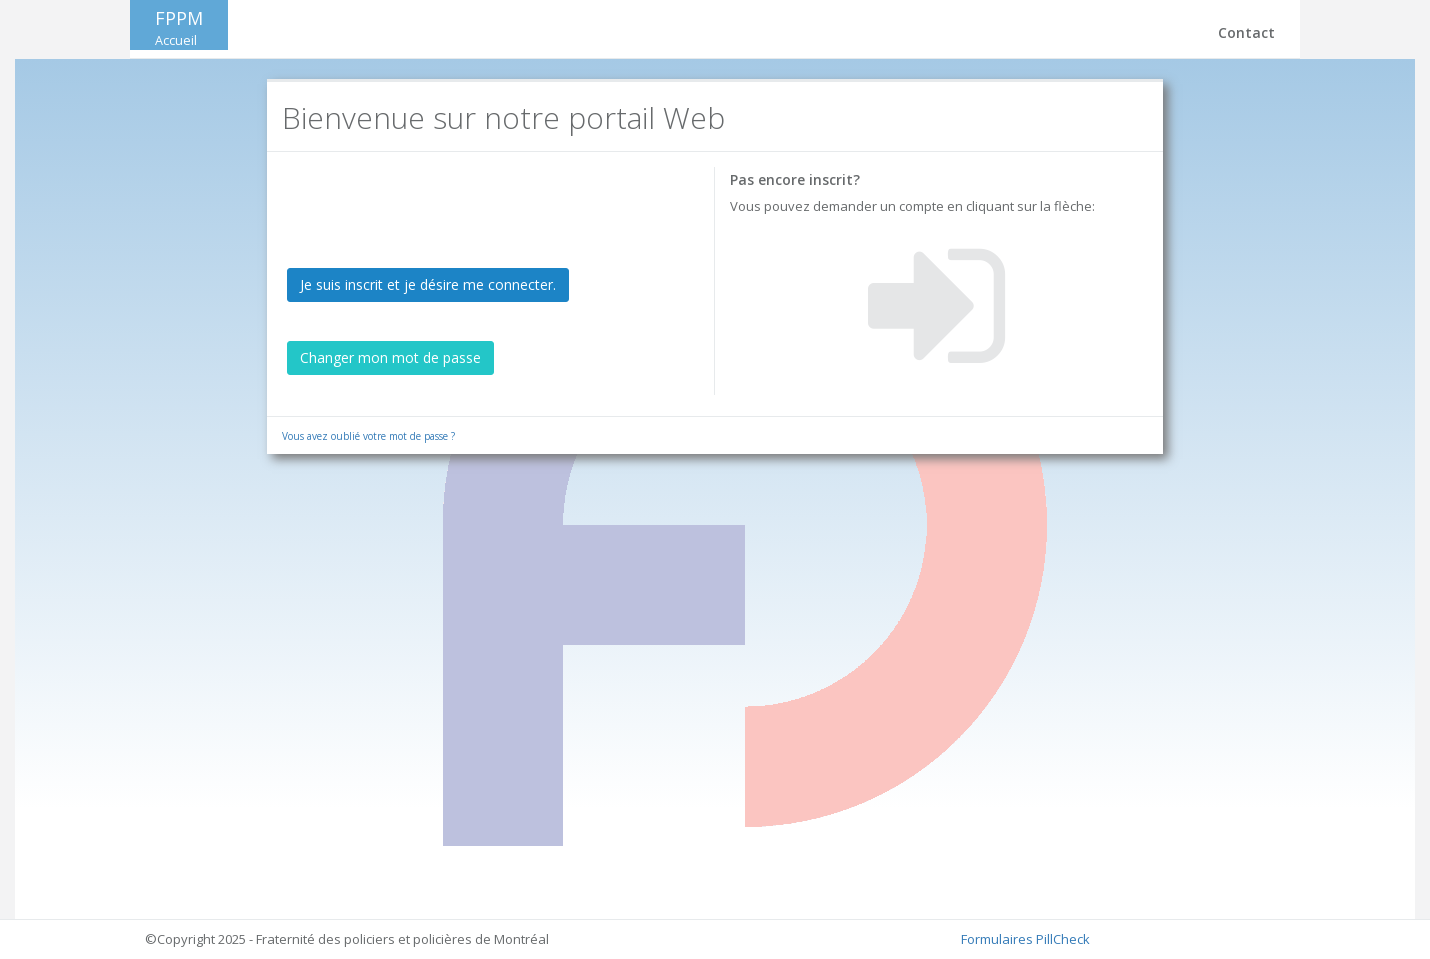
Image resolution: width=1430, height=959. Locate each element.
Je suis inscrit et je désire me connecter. (428, 284)
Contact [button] (1246, 32)
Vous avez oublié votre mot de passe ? (368, 436)
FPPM (179, 27)
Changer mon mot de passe (390, 357)
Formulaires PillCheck (1025, 939)
